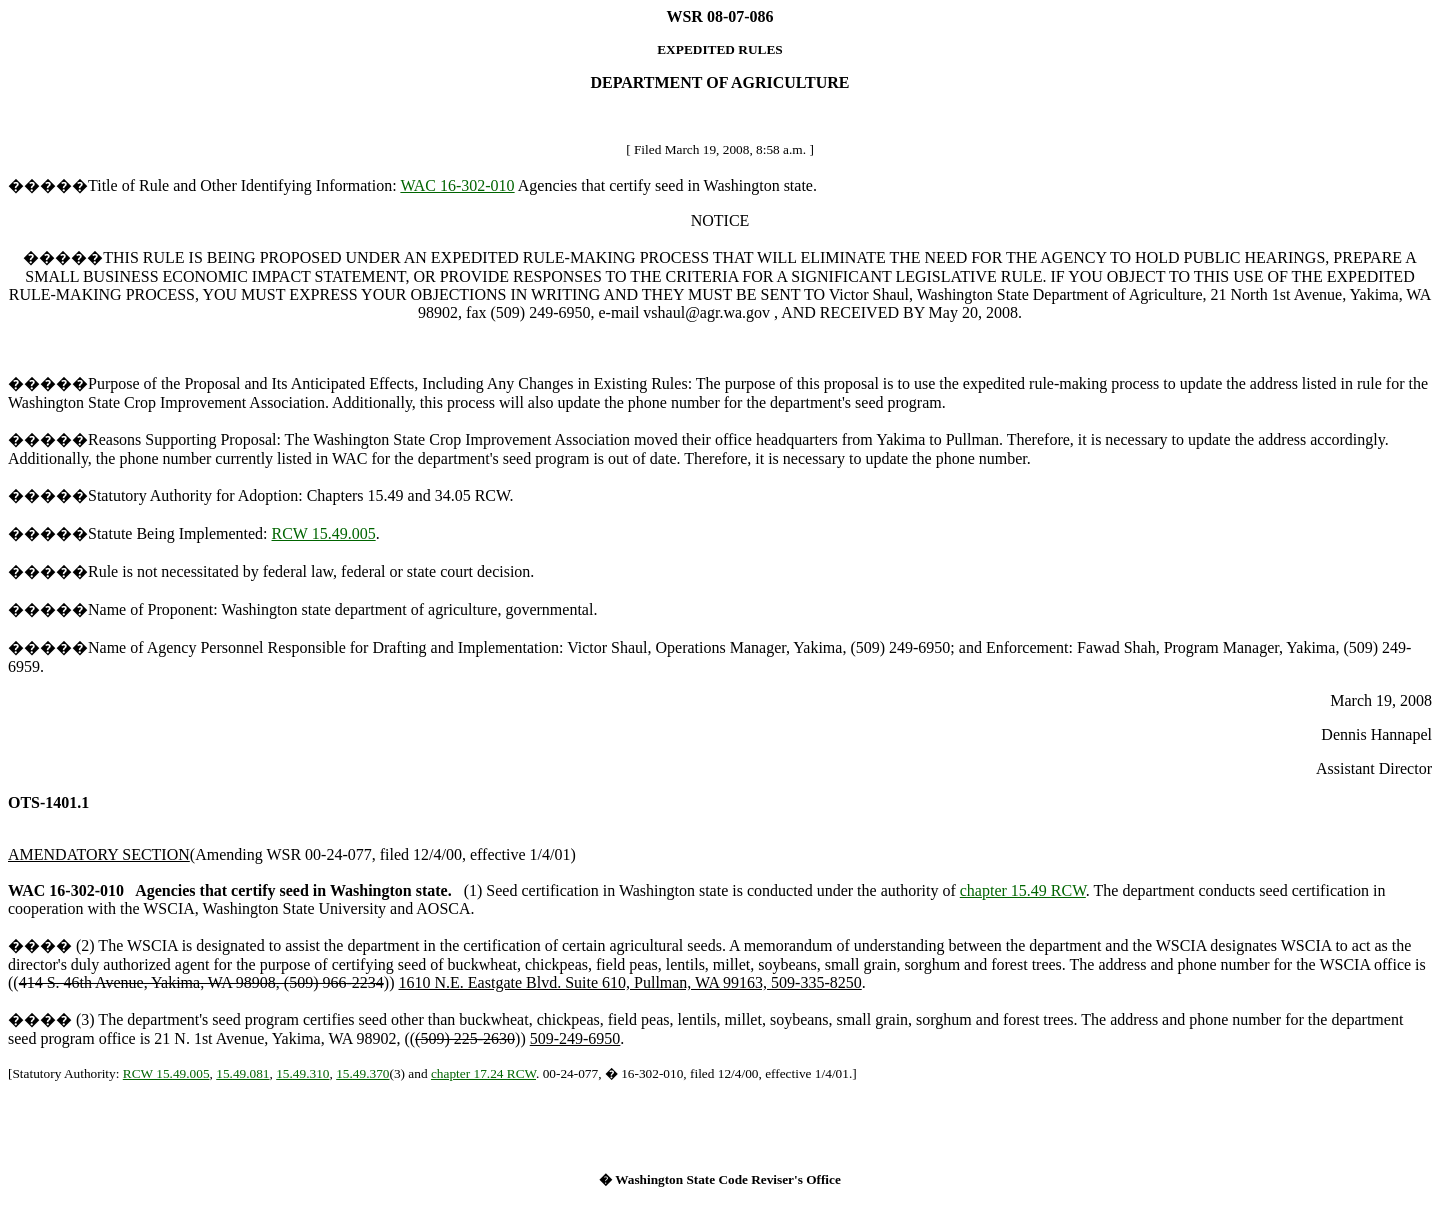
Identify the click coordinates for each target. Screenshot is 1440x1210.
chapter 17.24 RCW (483, 1073)
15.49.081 (242, 1073)
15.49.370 (362, 1073)
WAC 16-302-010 (457, 185)
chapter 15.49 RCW (1023, 890)
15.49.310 (302, 1073)
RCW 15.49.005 (324, 533)
